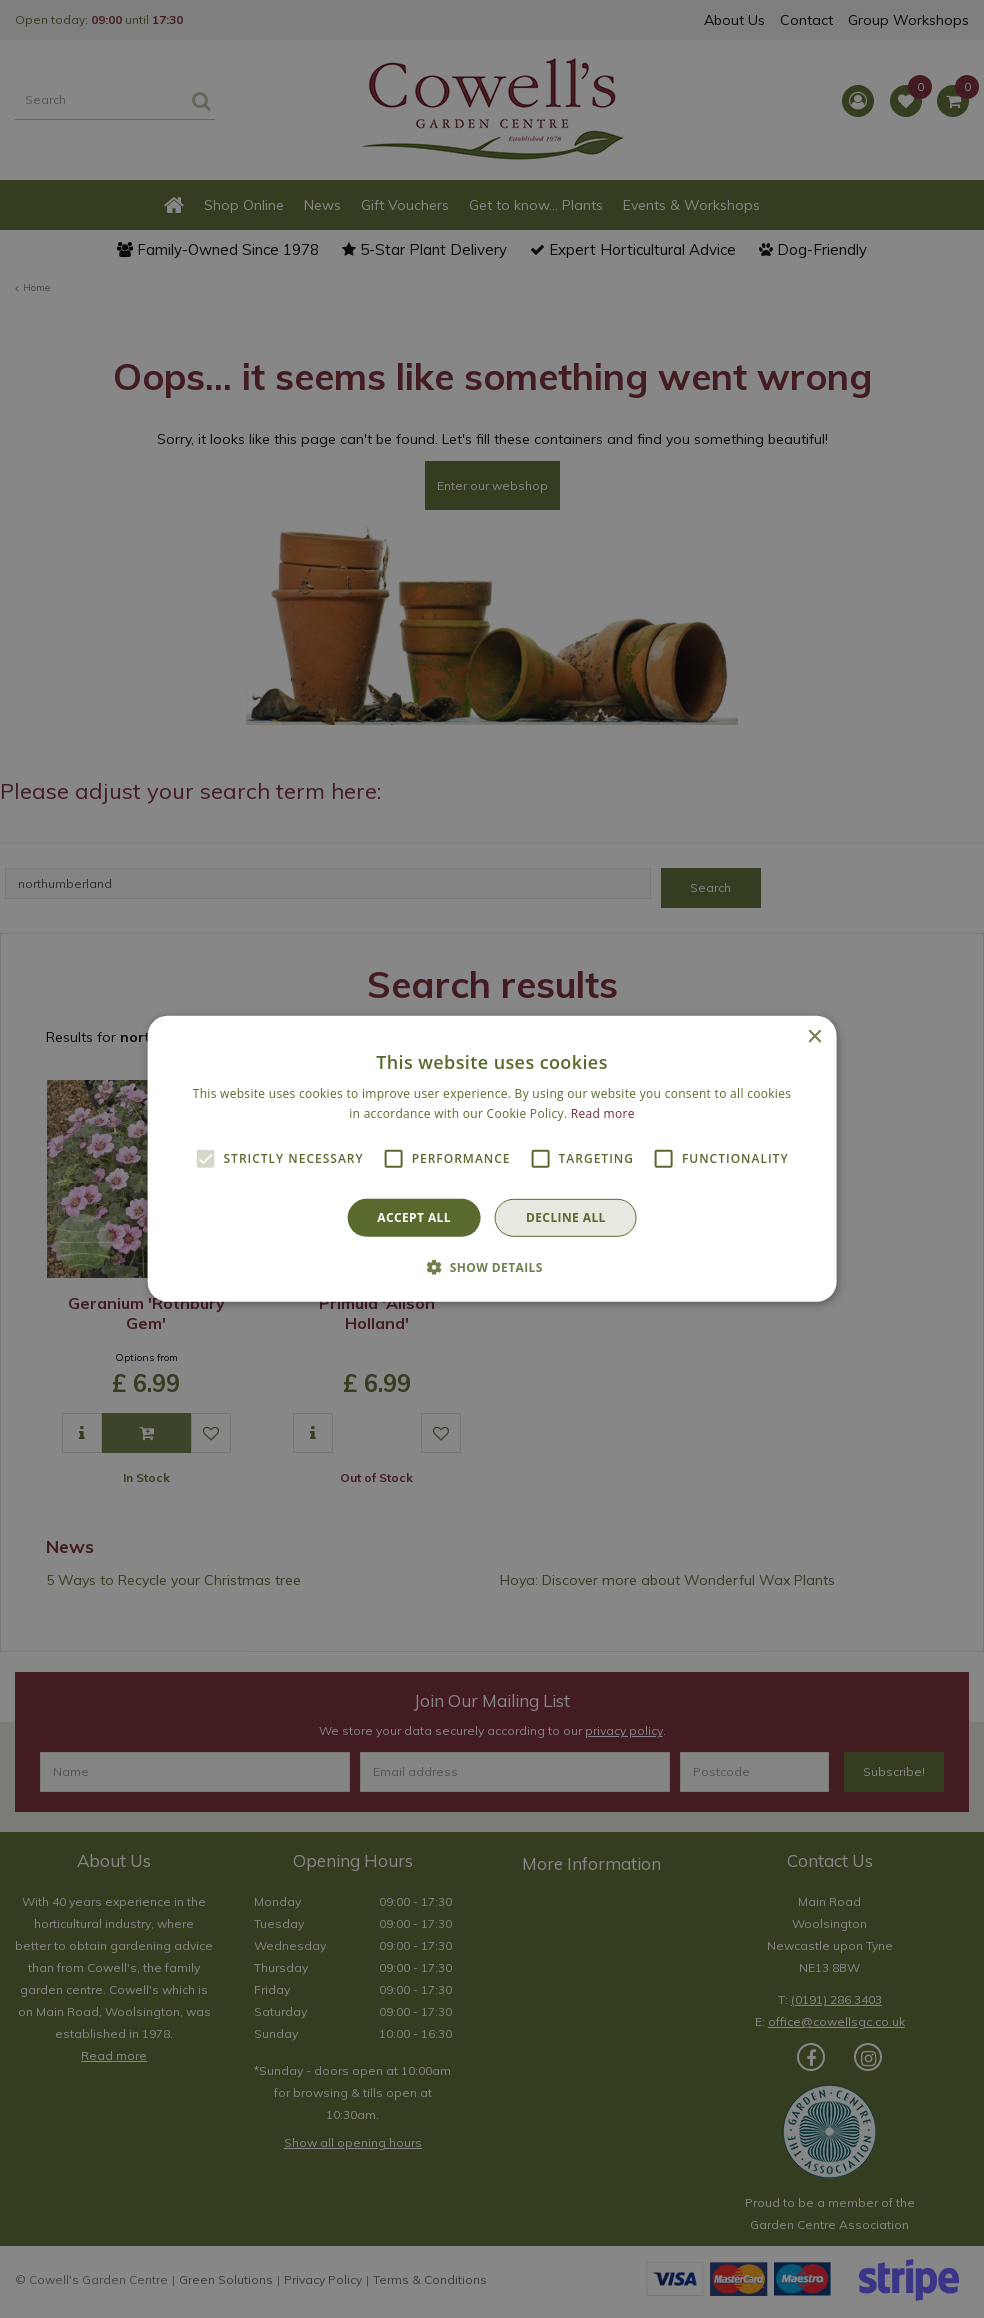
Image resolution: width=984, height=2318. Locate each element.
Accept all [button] (414, 1217)
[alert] (492, 1159)
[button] (492, 1267)
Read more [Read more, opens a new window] (603, 1113)
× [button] (813, 1037)
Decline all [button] (566, 1217)
